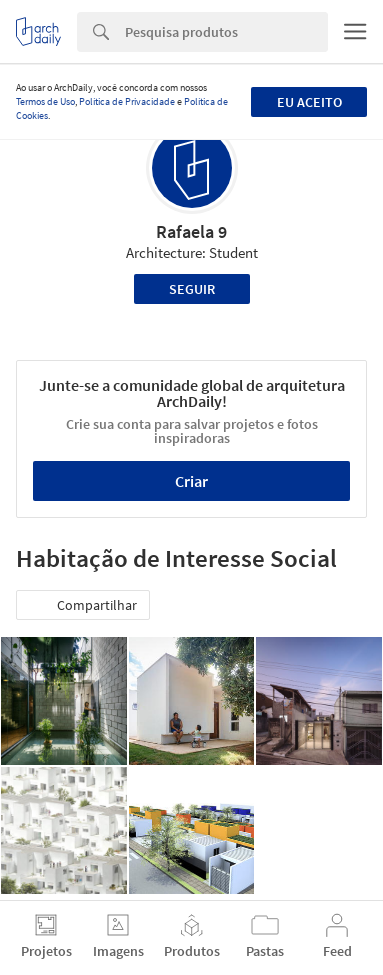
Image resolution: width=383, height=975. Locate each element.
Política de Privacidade (127, 101)
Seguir (192, 289)
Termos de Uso (45, 101)
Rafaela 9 (191, 231)
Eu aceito (309, 102)
